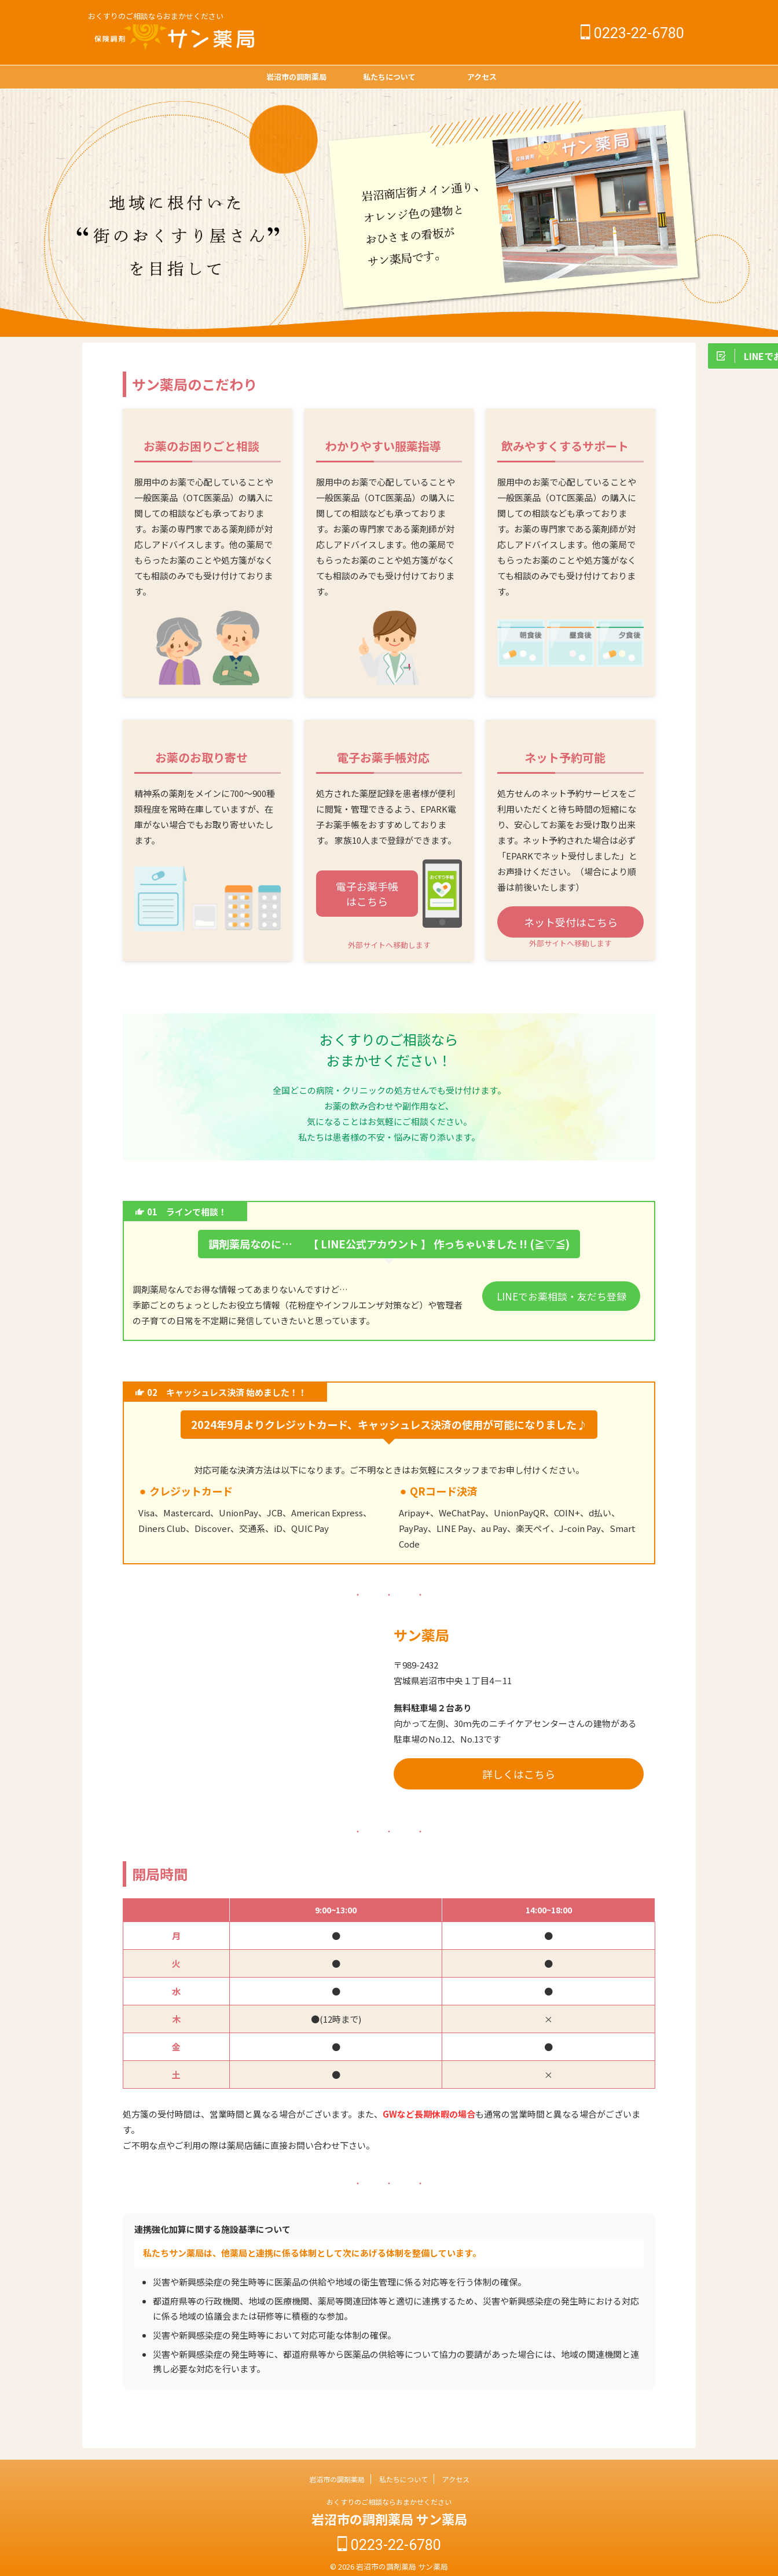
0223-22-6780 (632, 33)
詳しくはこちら (518, 1773)
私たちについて (389, 76)
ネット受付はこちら (571, 921)
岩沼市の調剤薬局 (296, 76)
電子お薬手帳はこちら (367, 894)
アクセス (482, 76)
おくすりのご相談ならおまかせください (389, 2502)
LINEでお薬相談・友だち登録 (561, 1295)
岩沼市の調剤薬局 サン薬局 (389, 2518)
